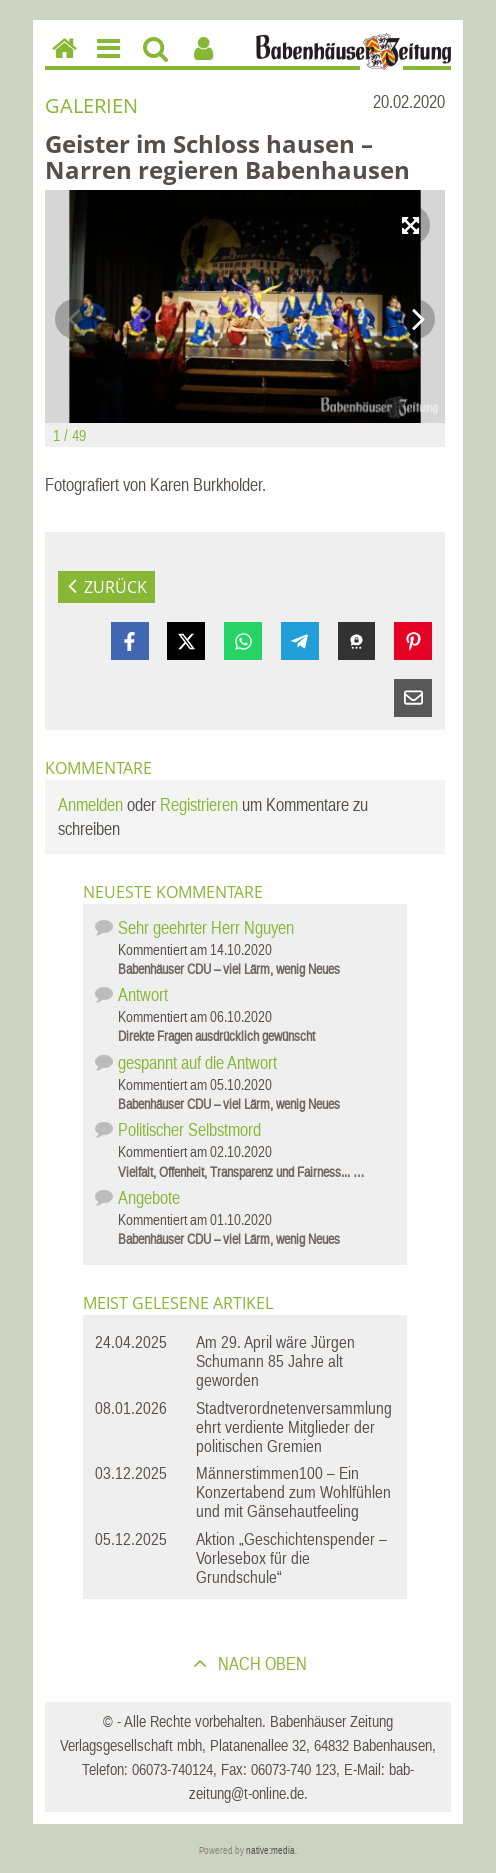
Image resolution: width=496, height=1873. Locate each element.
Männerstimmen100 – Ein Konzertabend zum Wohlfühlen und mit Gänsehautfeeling (293, 1492)
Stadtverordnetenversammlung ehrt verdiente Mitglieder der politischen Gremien (294, 1427)
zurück (115, 587)
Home (60, 60)
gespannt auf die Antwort (197, 1062)
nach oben (260, 1663)
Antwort (143, 994)
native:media (270, 1850)
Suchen (155, 62)
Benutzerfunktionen (203, 62)
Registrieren (199, 804)
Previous (75, 319)
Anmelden (90, 804)
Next (415, 319)
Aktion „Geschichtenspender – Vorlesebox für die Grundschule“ (291, 1558)
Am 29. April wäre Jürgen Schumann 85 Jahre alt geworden (275, 1361)
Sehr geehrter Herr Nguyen (206, 927)
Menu (107, 62)
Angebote (149, 1197)
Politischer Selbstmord (189, 1129)
